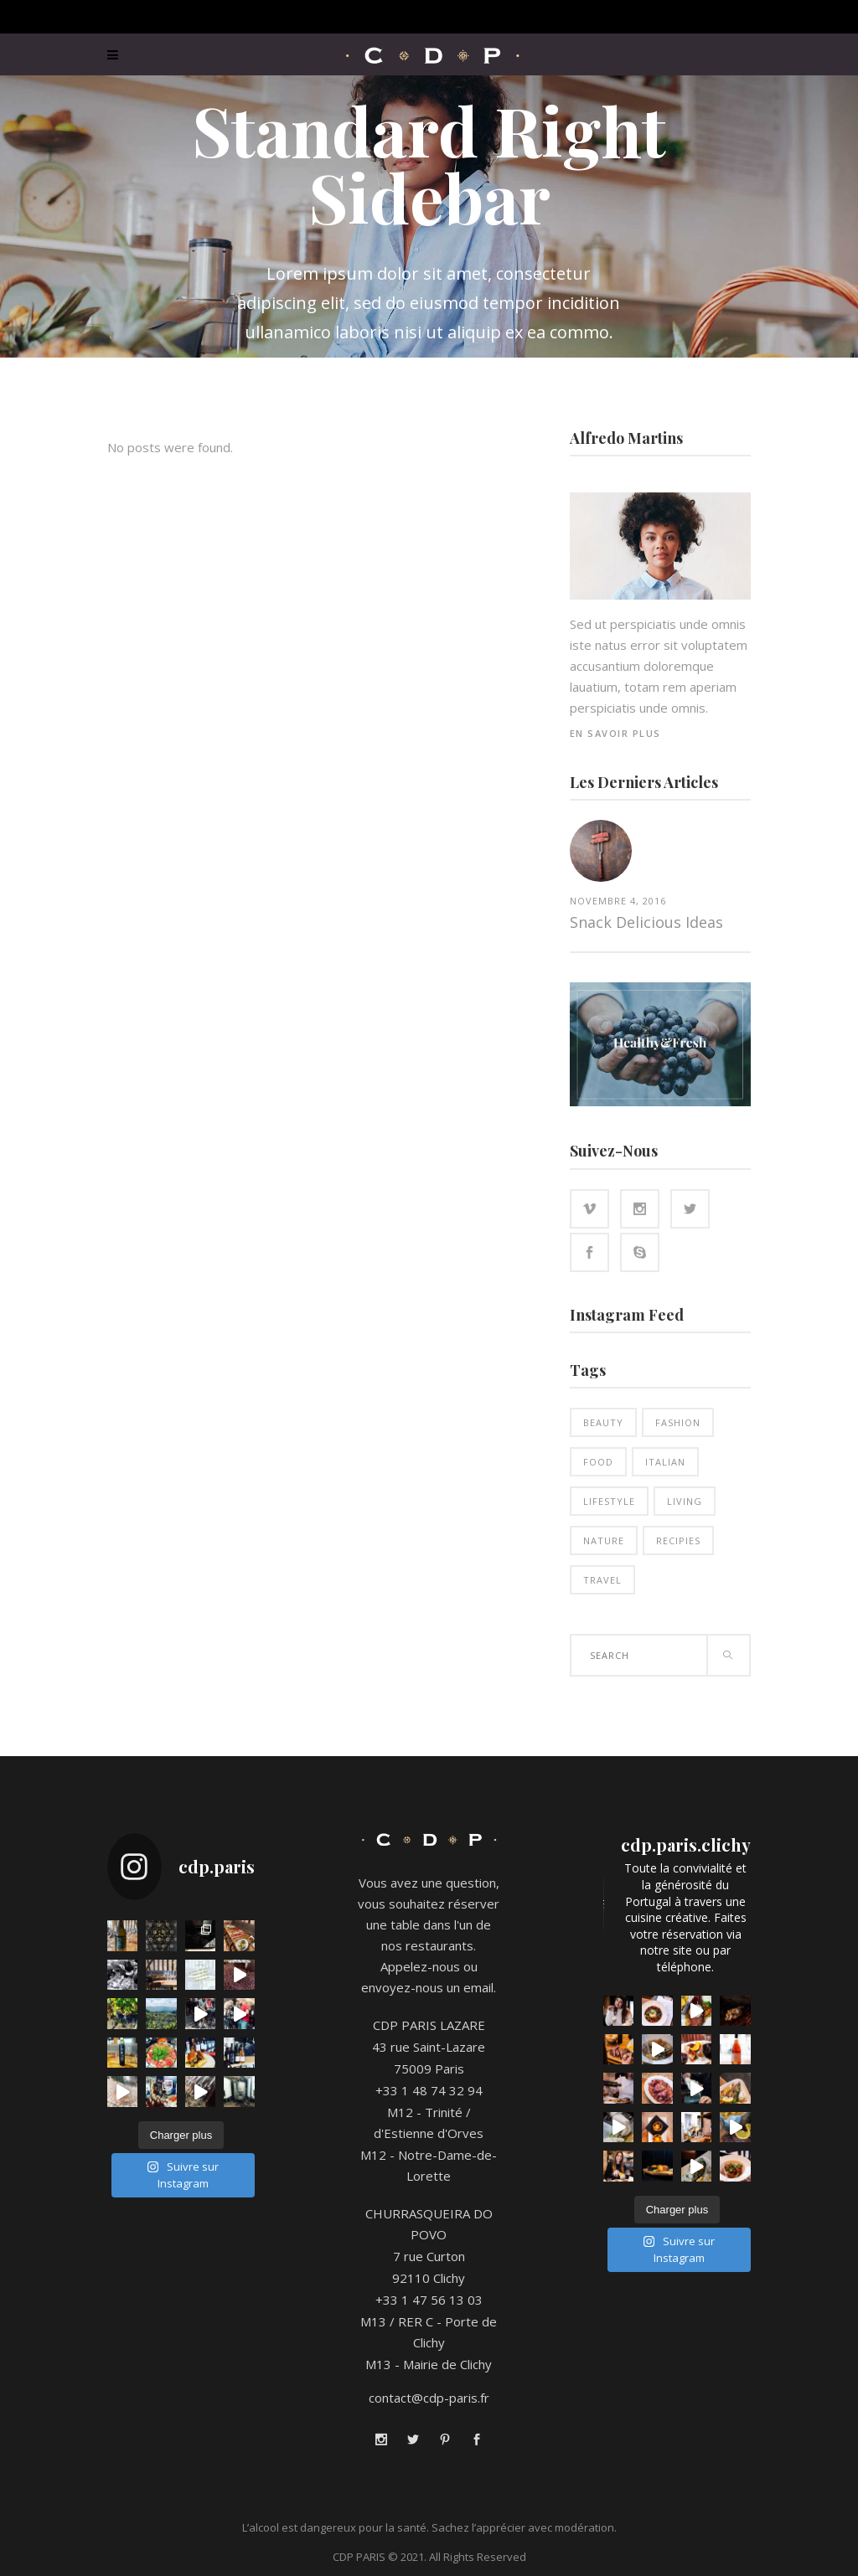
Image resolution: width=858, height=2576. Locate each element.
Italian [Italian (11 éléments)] (665, 1461)
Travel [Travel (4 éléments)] (602, 1580)
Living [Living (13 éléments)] (684, 1501)
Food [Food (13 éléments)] (598, 1461)
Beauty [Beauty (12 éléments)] (603, 1422)
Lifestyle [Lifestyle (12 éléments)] (609, 1501)
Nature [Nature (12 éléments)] (603, 1540)
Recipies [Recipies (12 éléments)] (678, 1540)
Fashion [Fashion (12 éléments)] (677, 1422)
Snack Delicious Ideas (646, 922)
